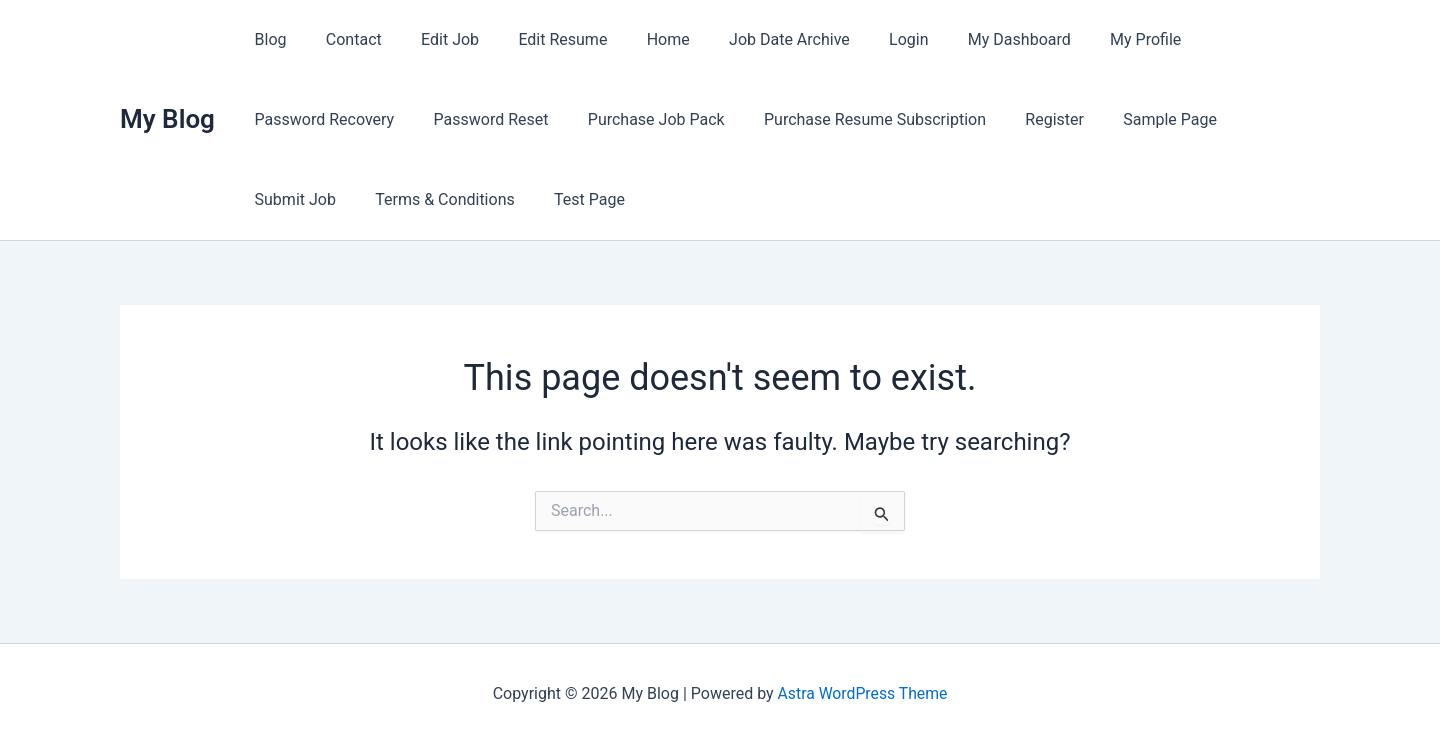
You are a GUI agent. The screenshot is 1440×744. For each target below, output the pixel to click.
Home (635, 39)
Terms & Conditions (1221, 119)
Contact (343, 39)
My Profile (1083, 39)
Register (850, 119)
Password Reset (308, 119)
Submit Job (1077, 119)
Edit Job (432, 39)
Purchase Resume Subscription (678, 119)
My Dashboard (964, 39)
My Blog (167, 119)
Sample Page (958, 119)
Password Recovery (1221, 39)
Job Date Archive (749, 39)
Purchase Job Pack (466, 119)
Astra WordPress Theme (862, 693)
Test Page (286, 199)
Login (861, 39)
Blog (267, 39)
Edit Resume (537, 39)
